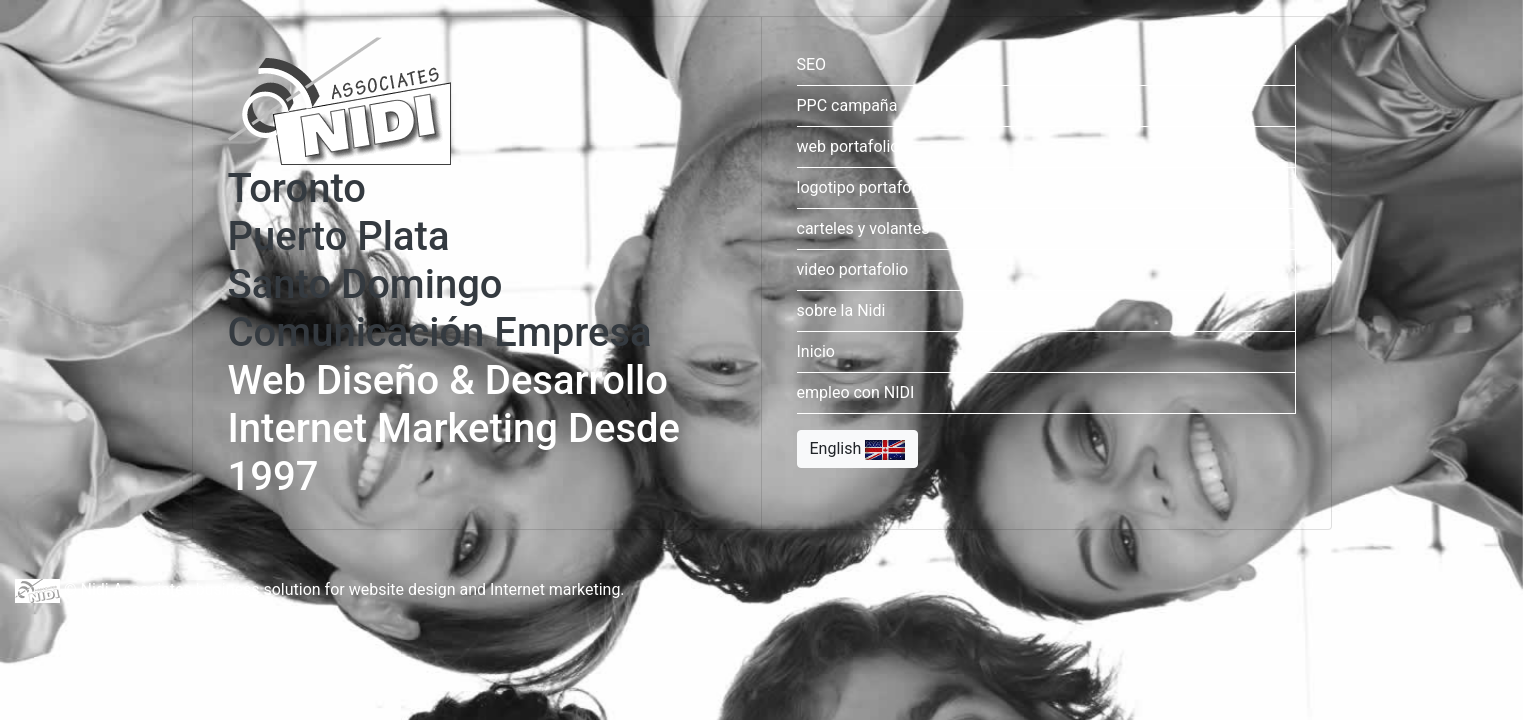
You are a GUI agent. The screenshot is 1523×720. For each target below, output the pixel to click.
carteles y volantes (863, 228)
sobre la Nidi (841, 310)
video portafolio (853, 269)
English (858, 449)
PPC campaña (847, 105)
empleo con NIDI (856, 392)
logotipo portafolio (863, 187)
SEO (812, 64)
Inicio (816, 351)
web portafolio (848, 146)
